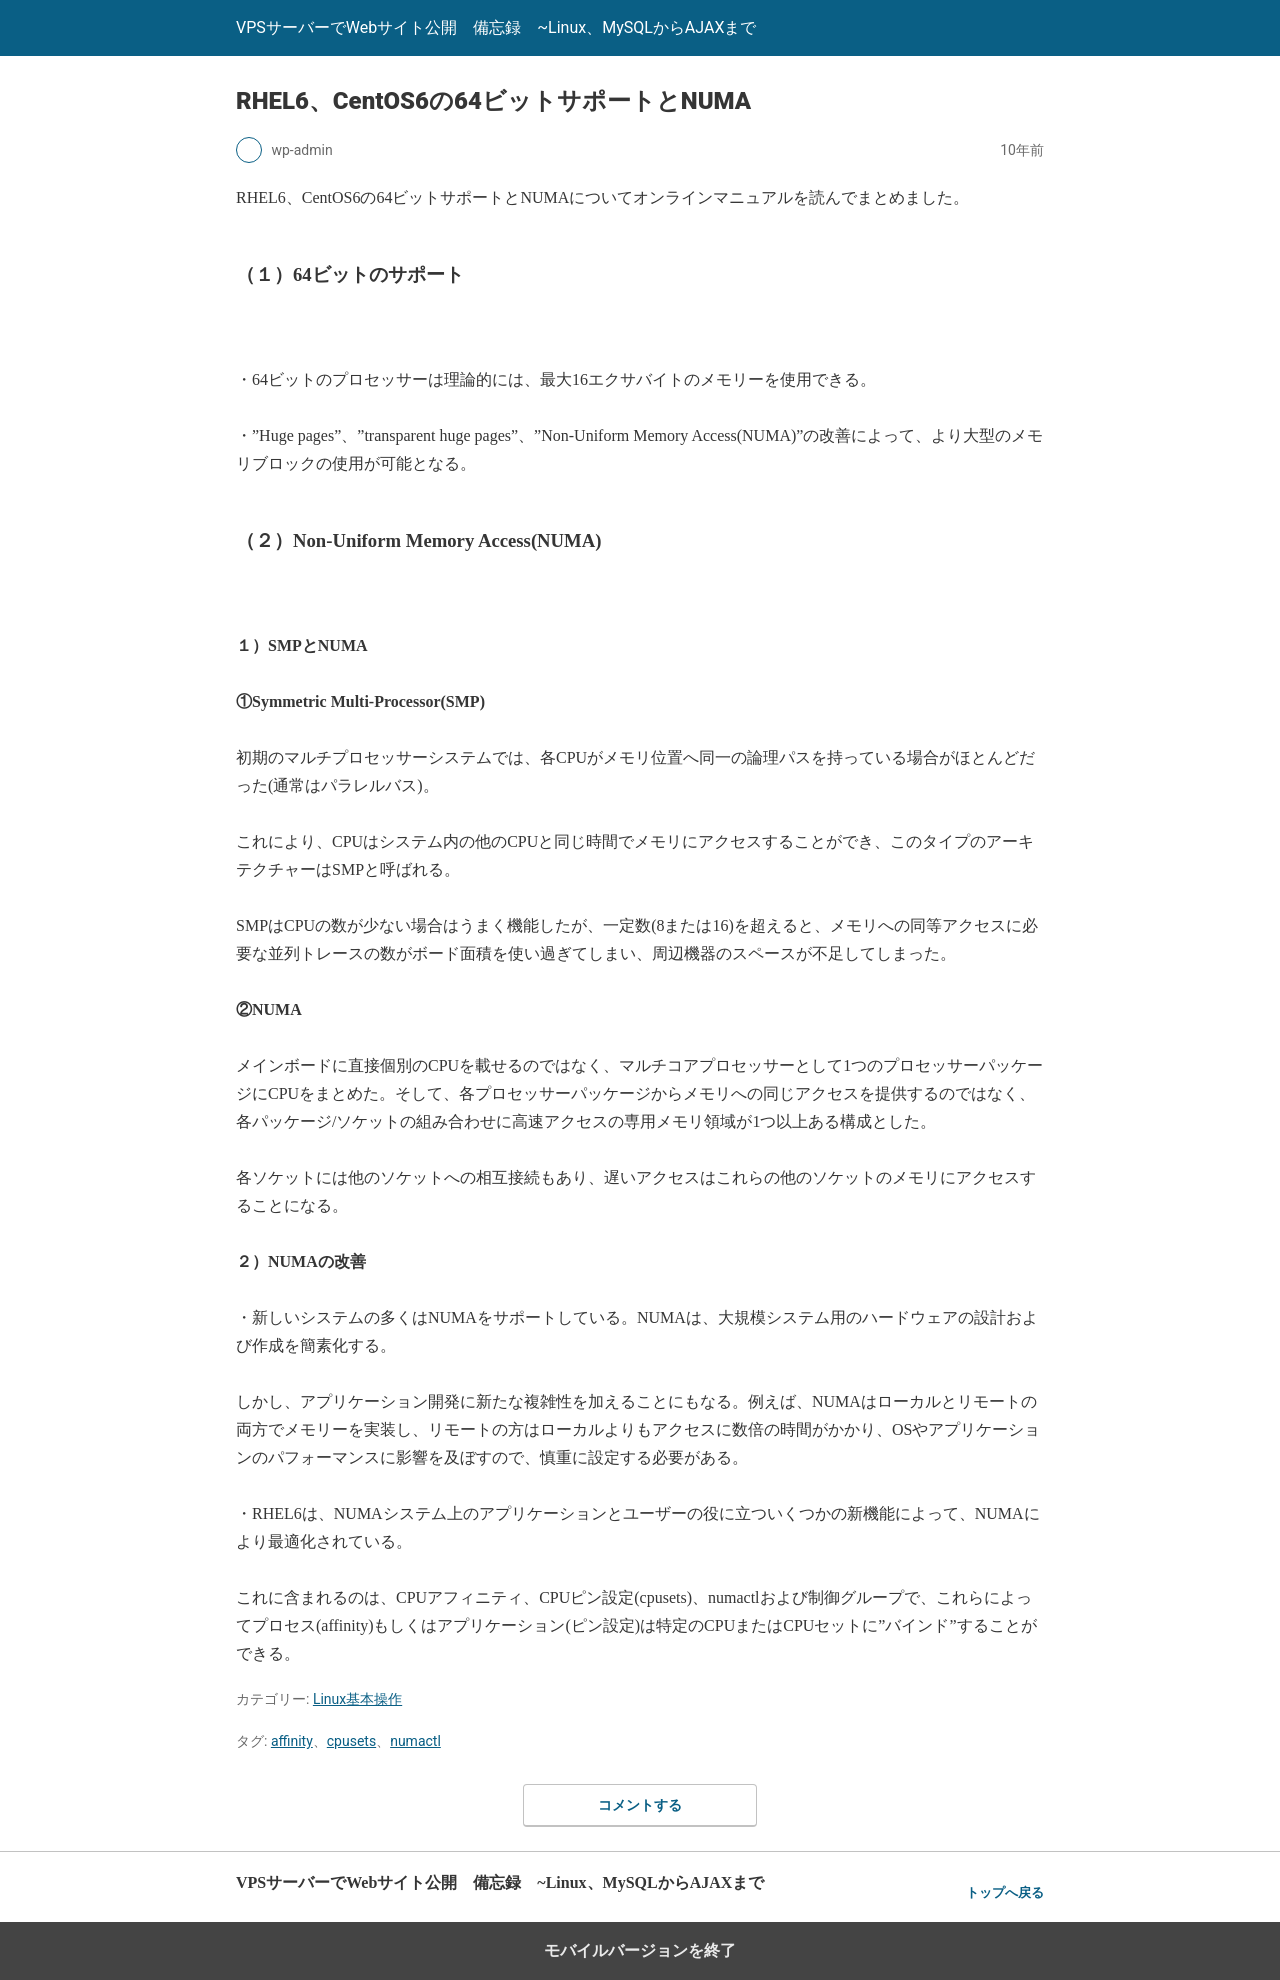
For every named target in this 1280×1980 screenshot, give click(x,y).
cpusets (351, 1741)
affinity (292, 1741)
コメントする (640, 1805)
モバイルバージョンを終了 (640, 1950)
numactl (415, 1741)
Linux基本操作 (357, 1699)
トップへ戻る (1005, 1892)
